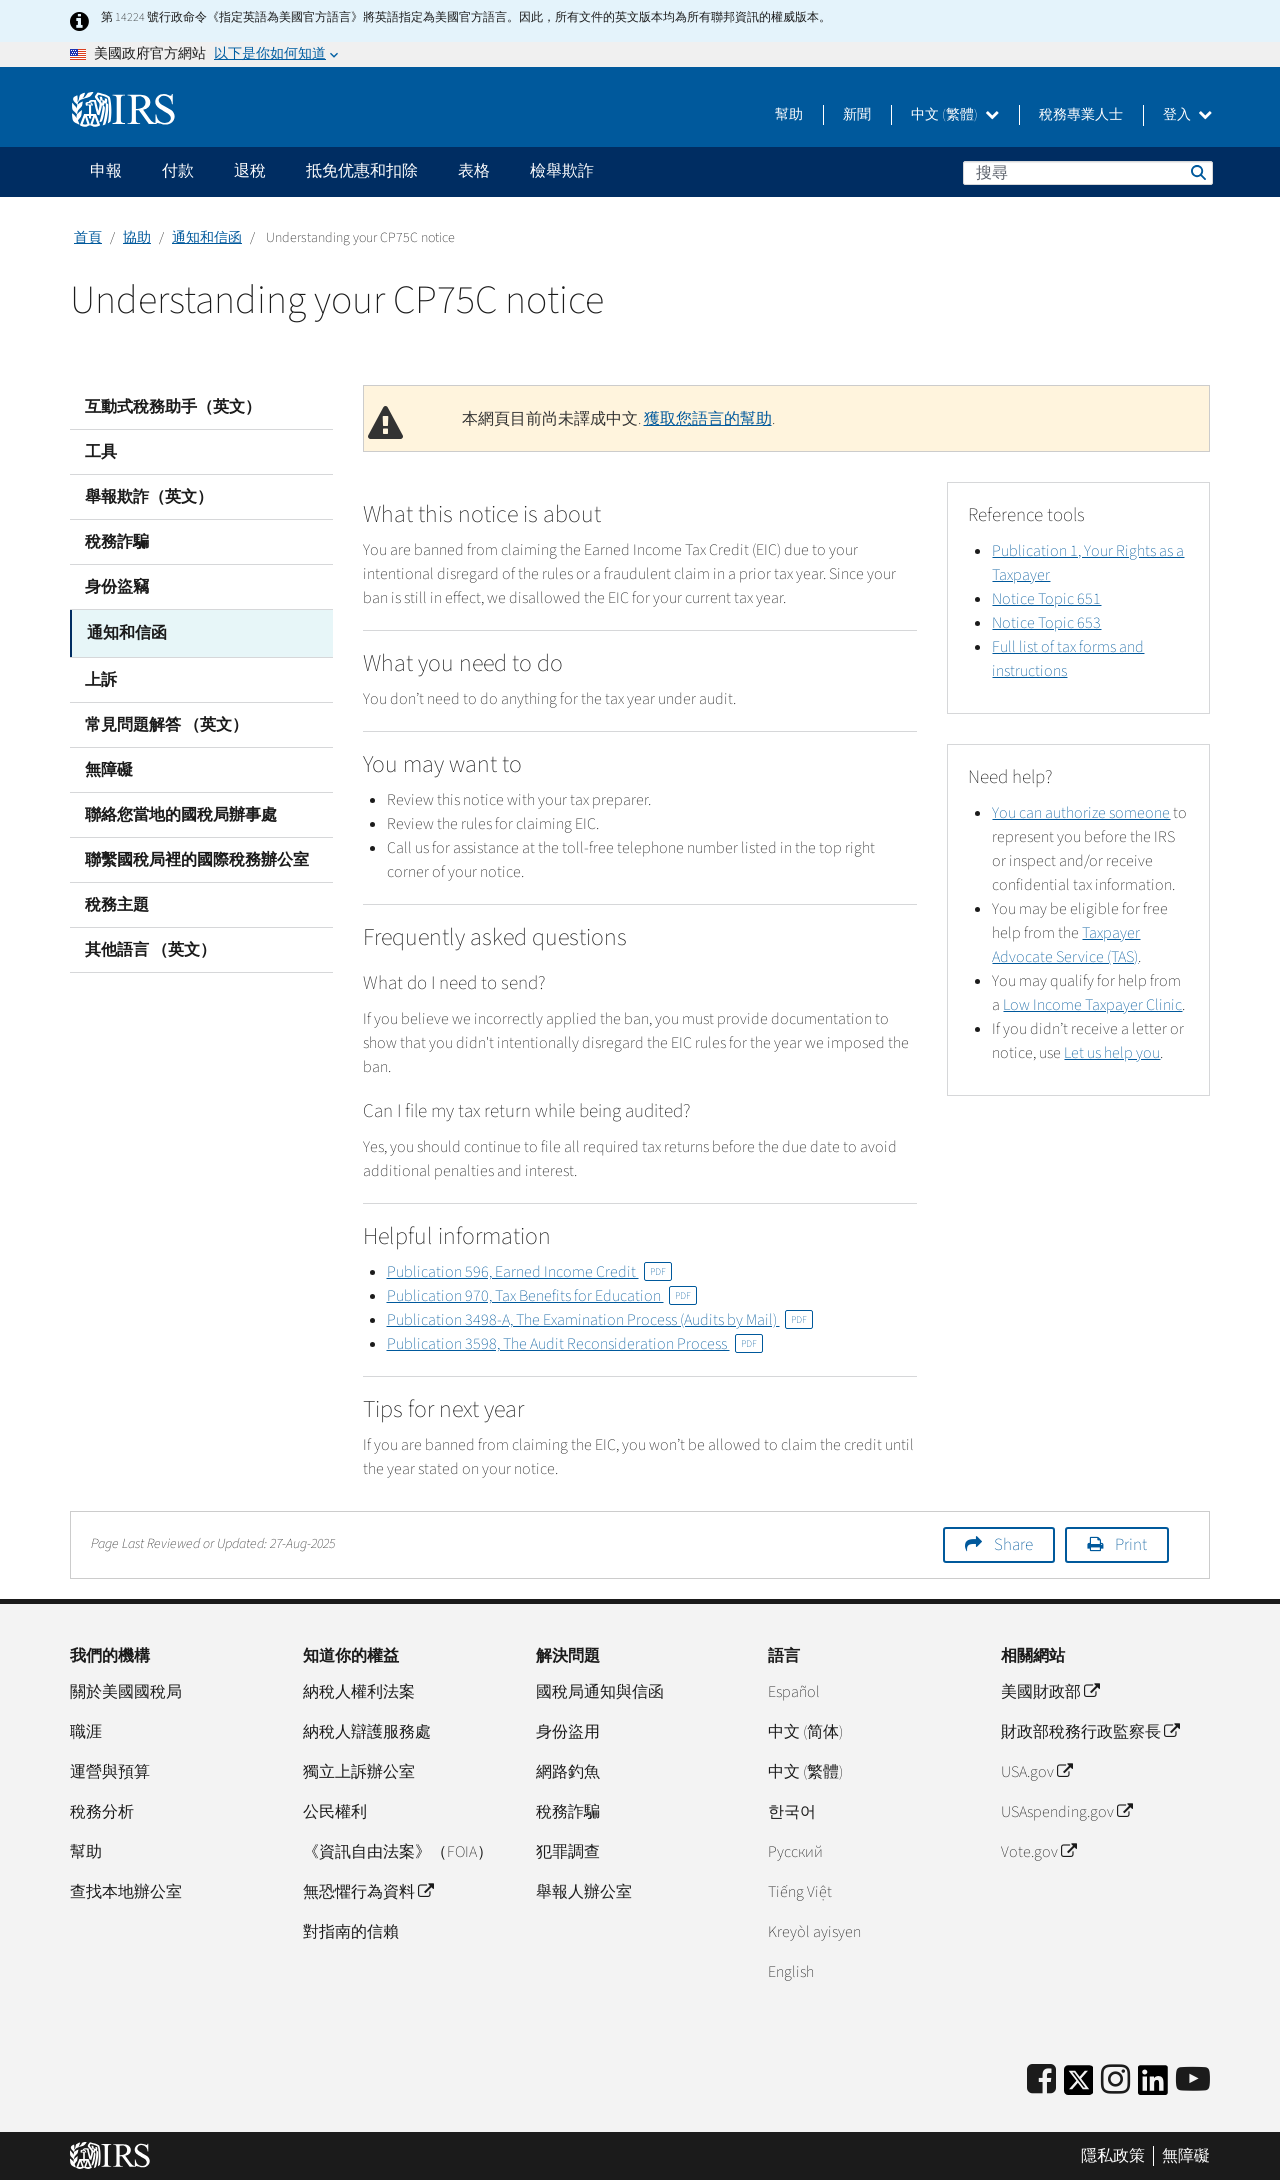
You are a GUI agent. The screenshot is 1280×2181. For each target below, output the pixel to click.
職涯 (86, 1732)
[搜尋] (1088, 173)
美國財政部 (1050, 1692)
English (791, 1972)
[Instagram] (1115, 2080)
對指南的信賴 (351, 1932)
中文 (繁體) (955, 115)
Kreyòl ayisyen (814, 1932)
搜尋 (1197, 172)
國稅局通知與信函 (600, 1692)
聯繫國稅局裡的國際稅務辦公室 (197, 857)
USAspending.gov (1066, 1812)
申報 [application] (106, 171)
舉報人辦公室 (584, 1892)
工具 (101, 452)
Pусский (795, 1852)
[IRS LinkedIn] (1153, 2086)
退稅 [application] (250, 171)
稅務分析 (102, 1812)
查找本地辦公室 (126, 1892)
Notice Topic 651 (1046, 599)
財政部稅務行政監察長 (1090, 1732)
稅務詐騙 (117, 542)
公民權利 (335, 1812)
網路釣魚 (568, 1772)
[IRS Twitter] (1079, 2086)
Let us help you (1112, 1053)
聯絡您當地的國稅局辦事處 (181, 812)
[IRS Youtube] (1193, 2080)
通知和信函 (207, 238)
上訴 (101, 677)
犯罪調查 (568, 1852)
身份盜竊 (117, 587)
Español (794, 1692)
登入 (1187, 115)
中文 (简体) (805, 1732)
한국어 (792, 1812)
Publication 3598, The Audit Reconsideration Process (575, 1344)
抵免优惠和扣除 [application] (362, 171)
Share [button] (1013, 1545)
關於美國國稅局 (126, 1692)
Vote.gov (1038, 1852)
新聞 (857, 115)
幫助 (789, 115)
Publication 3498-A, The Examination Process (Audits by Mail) (600, 1320)
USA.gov (1036, 1772)
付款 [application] (178, 171)
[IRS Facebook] (1041, 2080)
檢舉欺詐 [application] (562, 171)
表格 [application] (474, 171)
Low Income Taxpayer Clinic (1092, 1005)
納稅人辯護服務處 (367, 1732)
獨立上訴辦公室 (359, 1772)
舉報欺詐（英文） (149, 497)
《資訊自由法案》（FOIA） (398, 1852)
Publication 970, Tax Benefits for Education (542, 1296)
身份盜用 (568, 1732)
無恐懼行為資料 (368, 1892)
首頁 (88, 238)
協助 (137, 238)
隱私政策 (1113, 2156)
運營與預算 (110, 1772)
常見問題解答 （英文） (166, 722)
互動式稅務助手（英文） (173, 407)
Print (1131, 1545)
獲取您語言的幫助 (708, 419)
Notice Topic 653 (1046, 623)
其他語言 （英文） (150, 947)
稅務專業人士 (1081, 115)
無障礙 (109, 767)
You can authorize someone (1081, 813)
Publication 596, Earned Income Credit (529, 1272)
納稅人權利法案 (359, 1692)
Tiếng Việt (800, 1892)
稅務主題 (117, 902)
